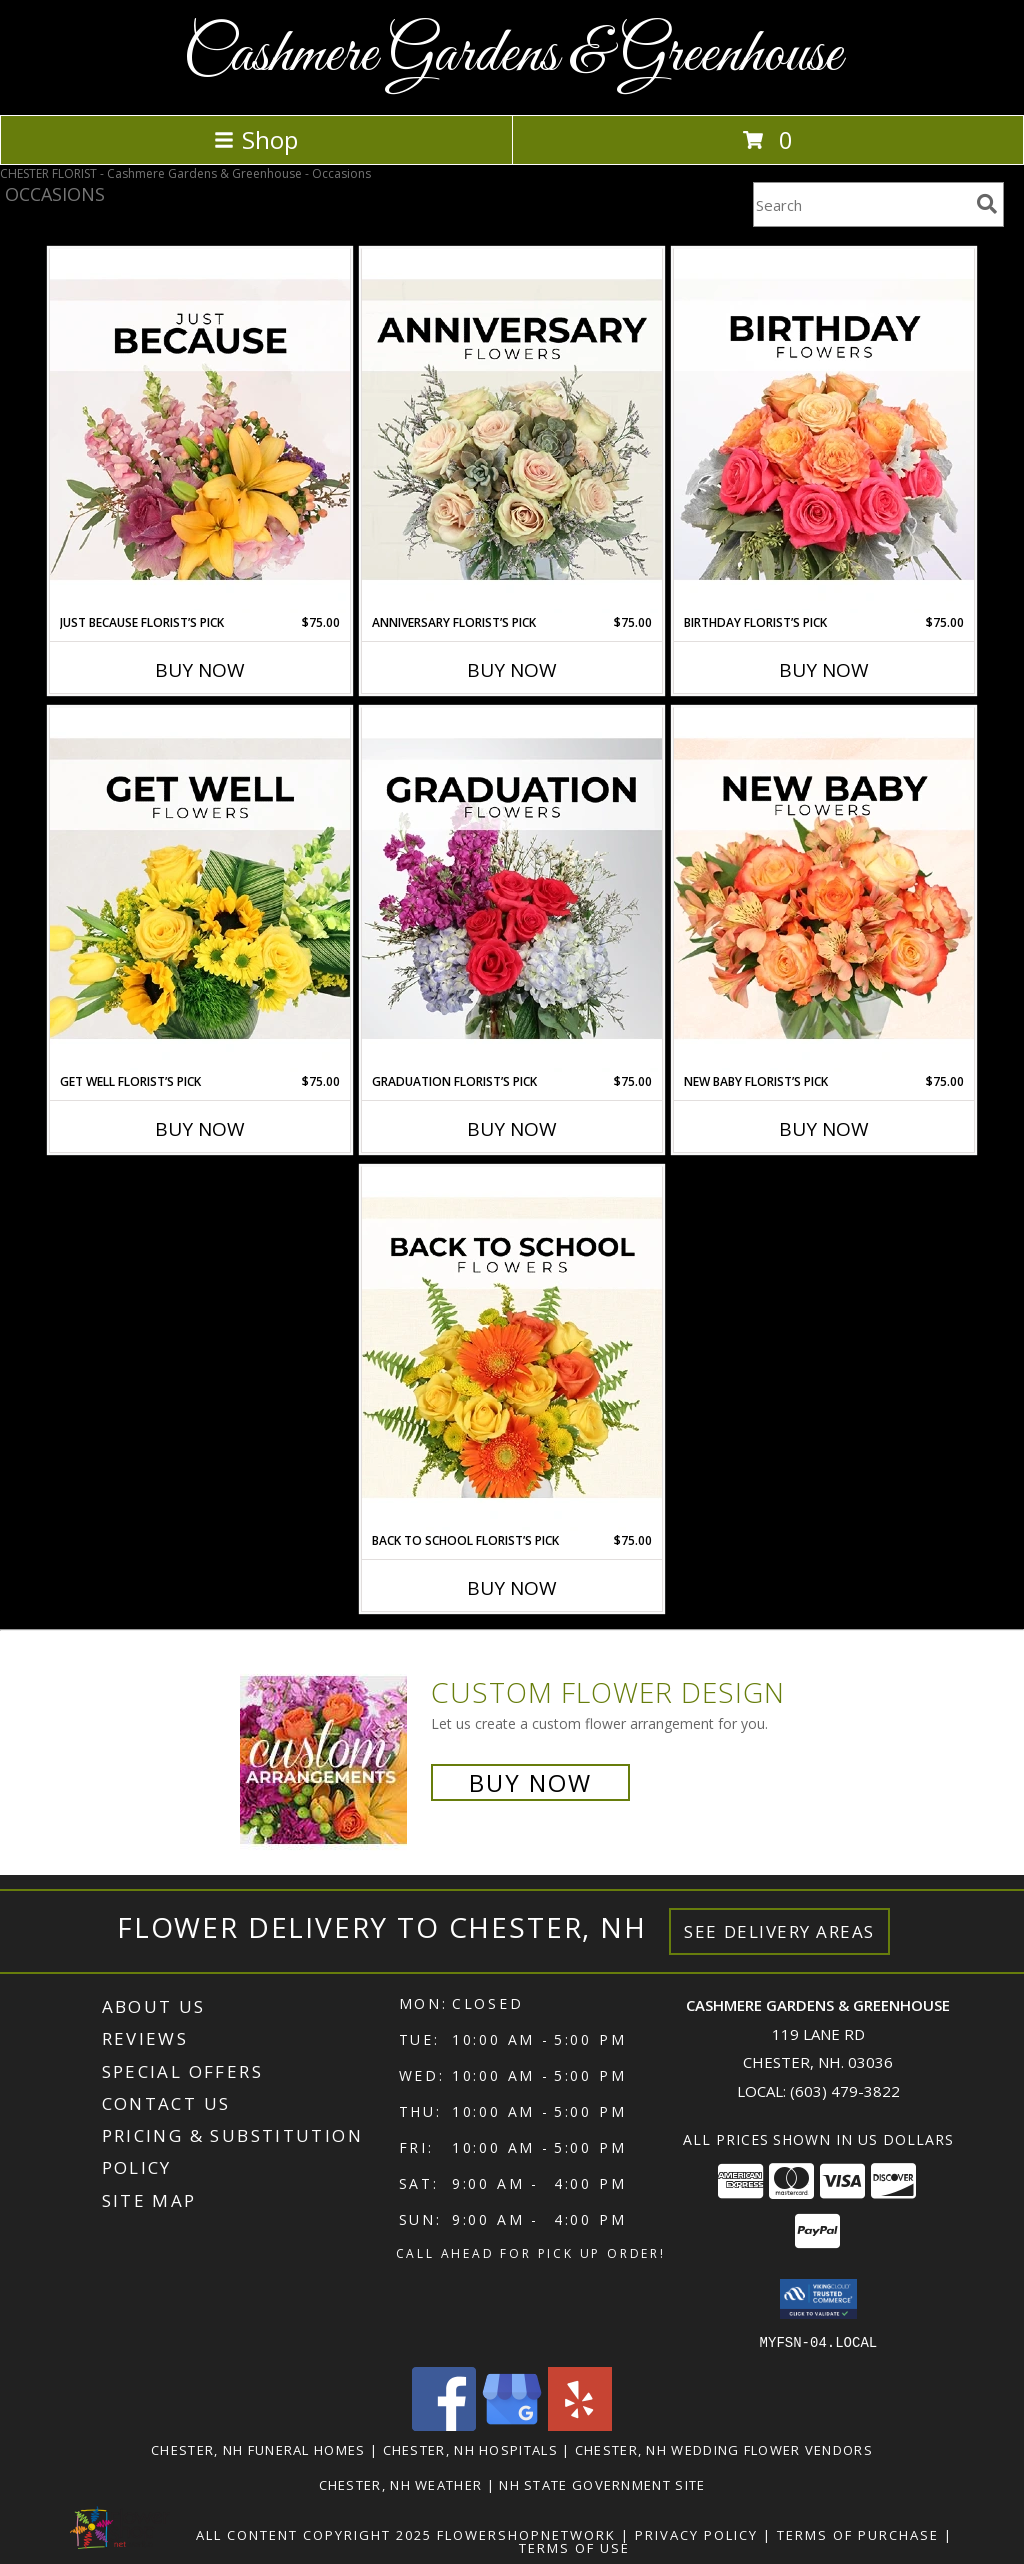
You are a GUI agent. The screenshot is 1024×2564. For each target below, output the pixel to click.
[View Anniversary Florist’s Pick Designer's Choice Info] (512, 431)
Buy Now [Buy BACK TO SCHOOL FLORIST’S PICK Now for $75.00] (512, 1588)
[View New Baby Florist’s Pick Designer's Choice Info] (824, 890)
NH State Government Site (602, 2484)
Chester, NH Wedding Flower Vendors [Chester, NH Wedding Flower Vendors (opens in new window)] (724, 2449)
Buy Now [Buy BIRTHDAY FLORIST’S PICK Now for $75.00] (824, 670)
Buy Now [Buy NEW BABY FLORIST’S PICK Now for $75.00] (824, 1129)
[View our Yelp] (580, 2424)
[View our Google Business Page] (512, 2424)
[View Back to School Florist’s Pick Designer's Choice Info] (512, 1349)
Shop (256, 139)
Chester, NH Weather (401, 2484)
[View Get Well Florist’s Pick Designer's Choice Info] (200, 890)
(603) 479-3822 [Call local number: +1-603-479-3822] (845, 2091)
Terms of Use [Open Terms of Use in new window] (574, 2547)
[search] (987, 204)
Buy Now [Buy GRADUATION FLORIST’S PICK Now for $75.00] (512, 1129)
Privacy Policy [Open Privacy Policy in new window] (696, 2534)
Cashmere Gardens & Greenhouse (512, 55)
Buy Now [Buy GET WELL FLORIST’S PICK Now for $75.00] (200, 1129)
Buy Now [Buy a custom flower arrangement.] (530, 1782)
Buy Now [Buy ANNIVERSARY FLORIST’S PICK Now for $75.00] (512, 670)
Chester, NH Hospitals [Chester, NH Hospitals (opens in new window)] (470, 2449)
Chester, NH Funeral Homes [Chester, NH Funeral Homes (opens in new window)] (258, 2449)
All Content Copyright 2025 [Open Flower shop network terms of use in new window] (314, 2534)
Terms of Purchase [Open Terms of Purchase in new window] (858, 2534)
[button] (818, 2299)
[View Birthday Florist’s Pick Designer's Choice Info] (824, 431)
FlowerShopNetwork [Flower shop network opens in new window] (526, 2534)
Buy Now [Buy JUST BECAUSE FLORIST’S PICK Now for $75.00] (200, 670)
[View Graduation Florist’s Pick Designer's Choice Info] (512, 890)
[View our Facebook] (444, 2424)
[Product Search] (861, 204)
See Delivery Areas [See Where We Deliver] (779, 1931)
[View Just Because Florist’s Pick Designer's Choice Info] (200, 431)
